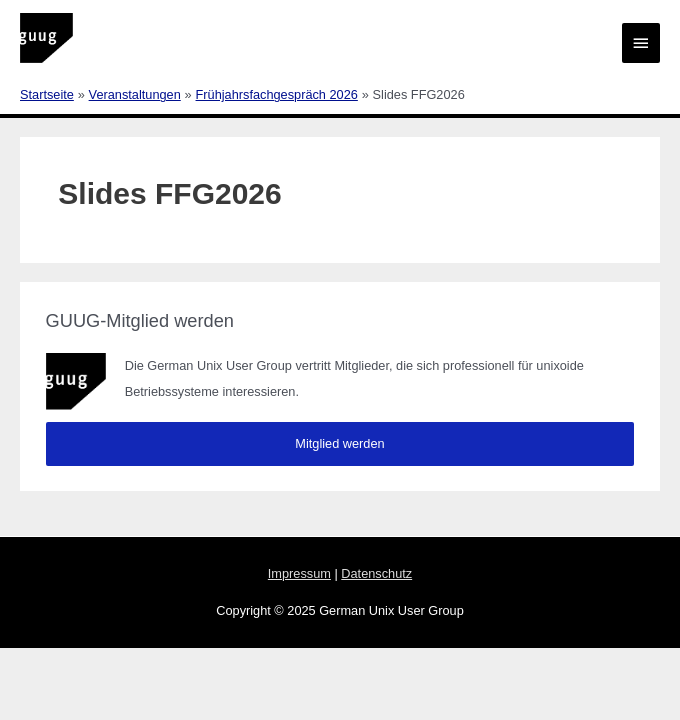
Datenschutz (376, 573)
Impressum (299, 573)
